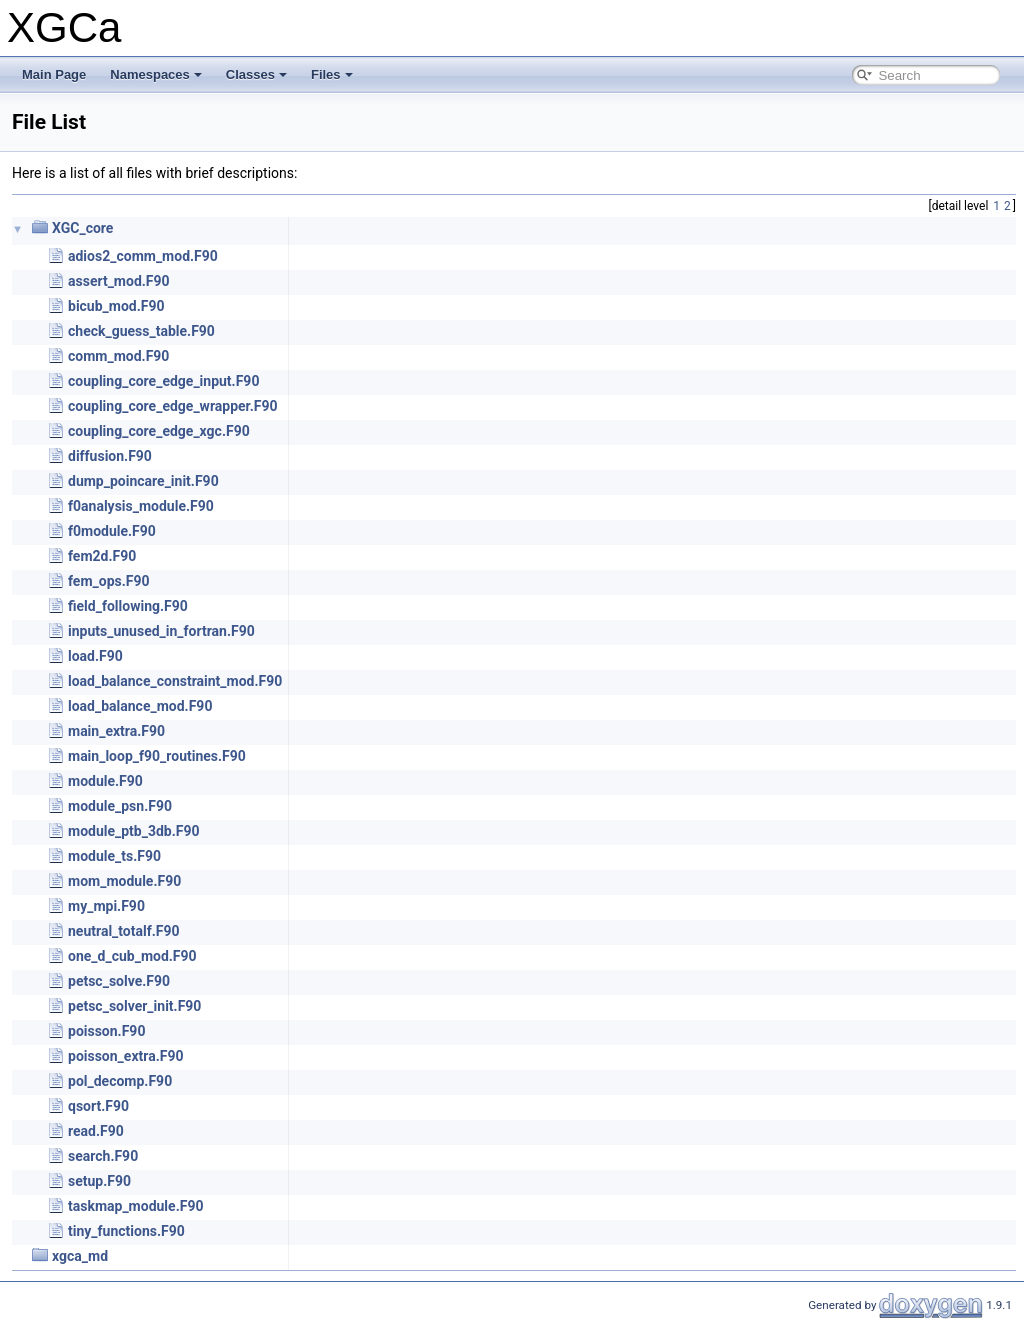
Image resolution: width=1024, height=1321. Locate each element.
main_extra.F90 (116, 731)
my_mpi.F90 (106, 906)
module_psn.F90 (120, 806)
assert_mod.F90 (119, 281)
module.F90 (105, 781)
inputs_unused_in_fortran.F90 (161, 631)
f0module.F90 (112, 531)
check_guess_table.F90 (141, 331)
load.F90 (95, 656)
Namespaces (156, 74)
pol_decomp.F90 (120, 1081)
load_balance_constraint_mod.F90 (175, 681)
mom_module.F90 (124, 881)
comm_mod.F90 (118, 356)
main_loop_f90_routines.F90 (157, 756)
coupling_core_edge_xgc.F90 (159, 431)
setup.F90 (99, 1181)
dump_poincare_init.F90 (143, 481)
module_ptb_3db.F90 (134, 831)
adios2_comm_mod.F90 (143, 256)
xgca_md (80, 1256)
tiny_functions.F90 (126, 1231)
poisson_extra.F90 (125, 1056)
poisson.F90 (106, 1031)
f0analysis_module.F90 (141, 506)
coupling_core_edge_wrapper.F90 (172, 406)
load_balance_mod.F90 (140, 706)
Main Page (54, 74)
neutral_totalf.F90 (124, 931)
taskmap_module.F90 (135, 1206)
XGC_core (82, 228)
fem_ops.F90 (109, 581)
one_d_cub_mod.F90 (132, 956)
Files (332, 74)
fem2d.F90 (102, 556)
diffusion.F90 (110, 456)
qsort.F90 (98, 1106)
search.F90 (103, 1156)
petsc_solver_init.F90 (134, 1006)
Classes (256, 74)
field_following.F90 (128, 606)
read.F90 (96, 1131)
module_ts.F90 (114, 856)
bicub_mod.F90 (116, 306)
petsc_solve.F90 (119, 981)
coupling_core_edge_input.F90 (163, 381)
